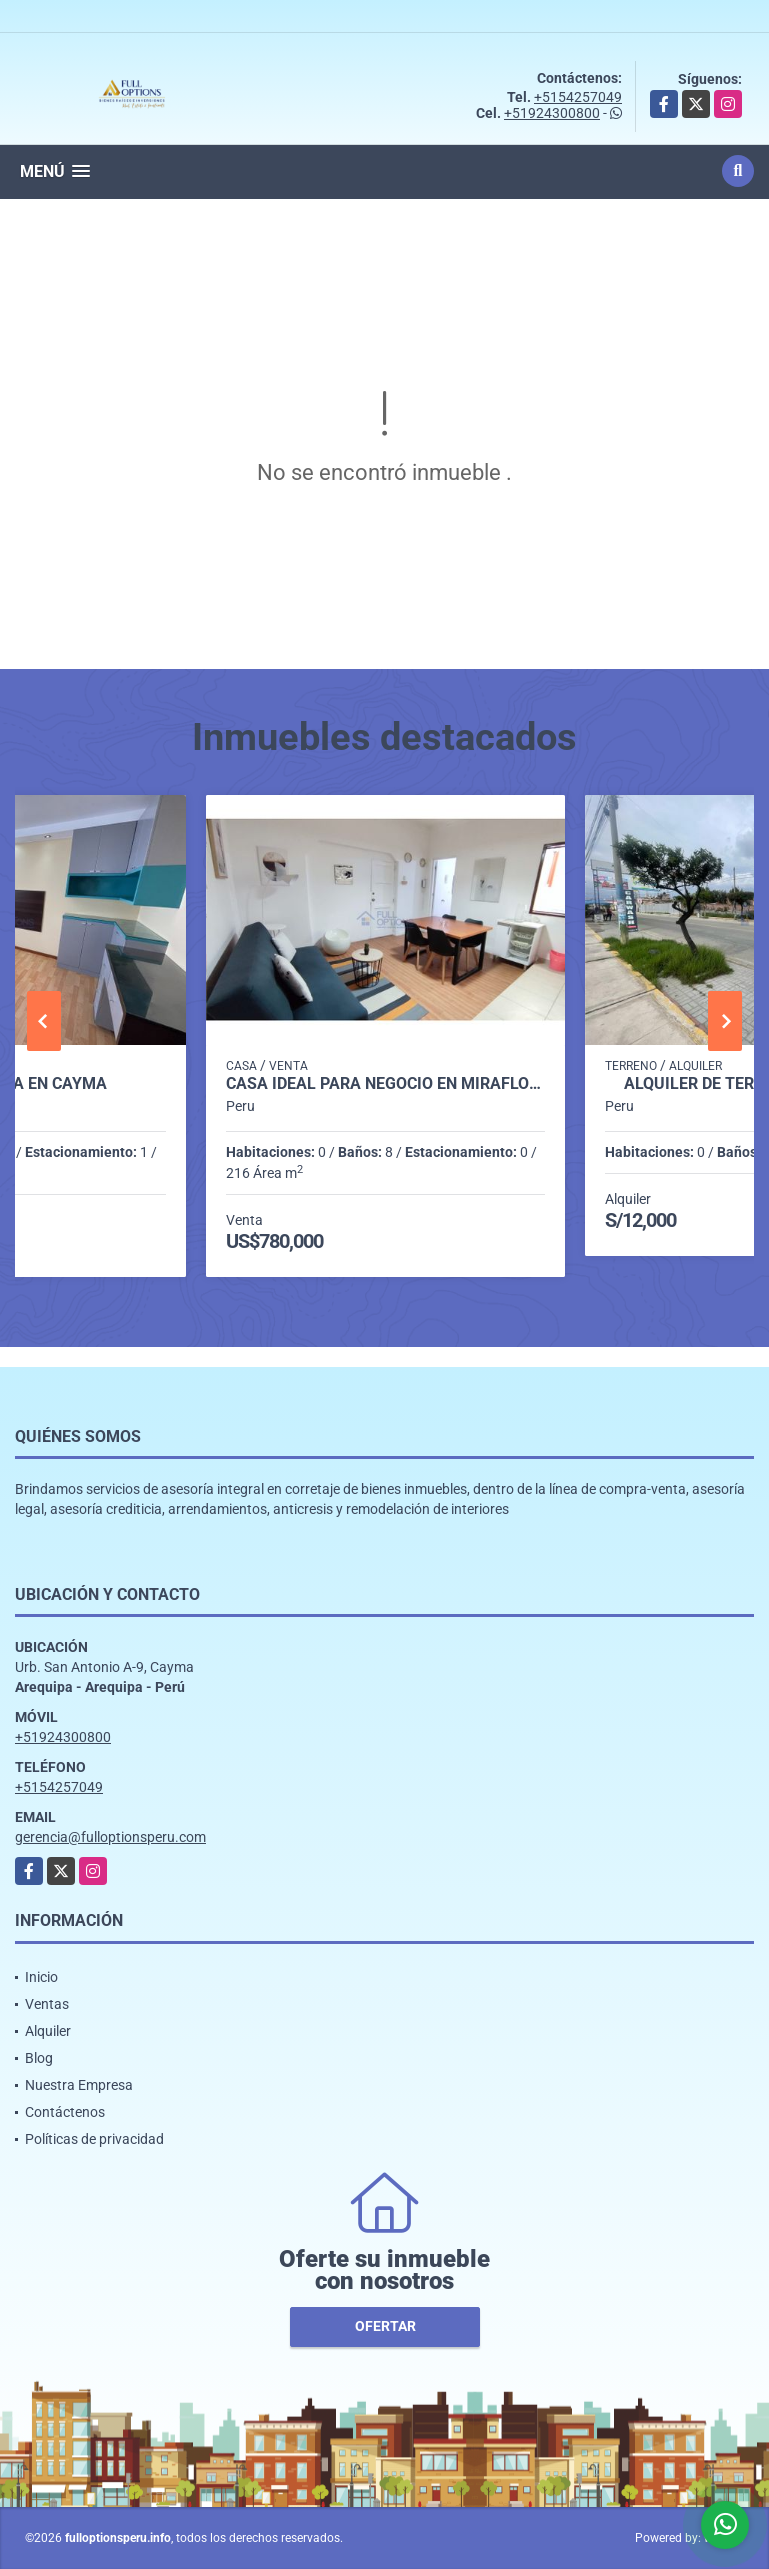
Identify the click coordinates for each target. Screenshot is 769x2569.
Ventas (47, 2004)
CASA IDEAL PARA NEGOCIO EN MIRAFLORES (386, 1084)
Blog (39, 2058)
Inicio (41, 1977)
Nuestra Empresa (79, 2085)
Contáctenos (65, 2112)
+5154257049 (578, 97)
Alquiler (48, 2031)
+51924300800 (552, 113)
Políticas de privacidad (94, 2139)
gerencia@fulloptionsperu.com (110, 1837)
